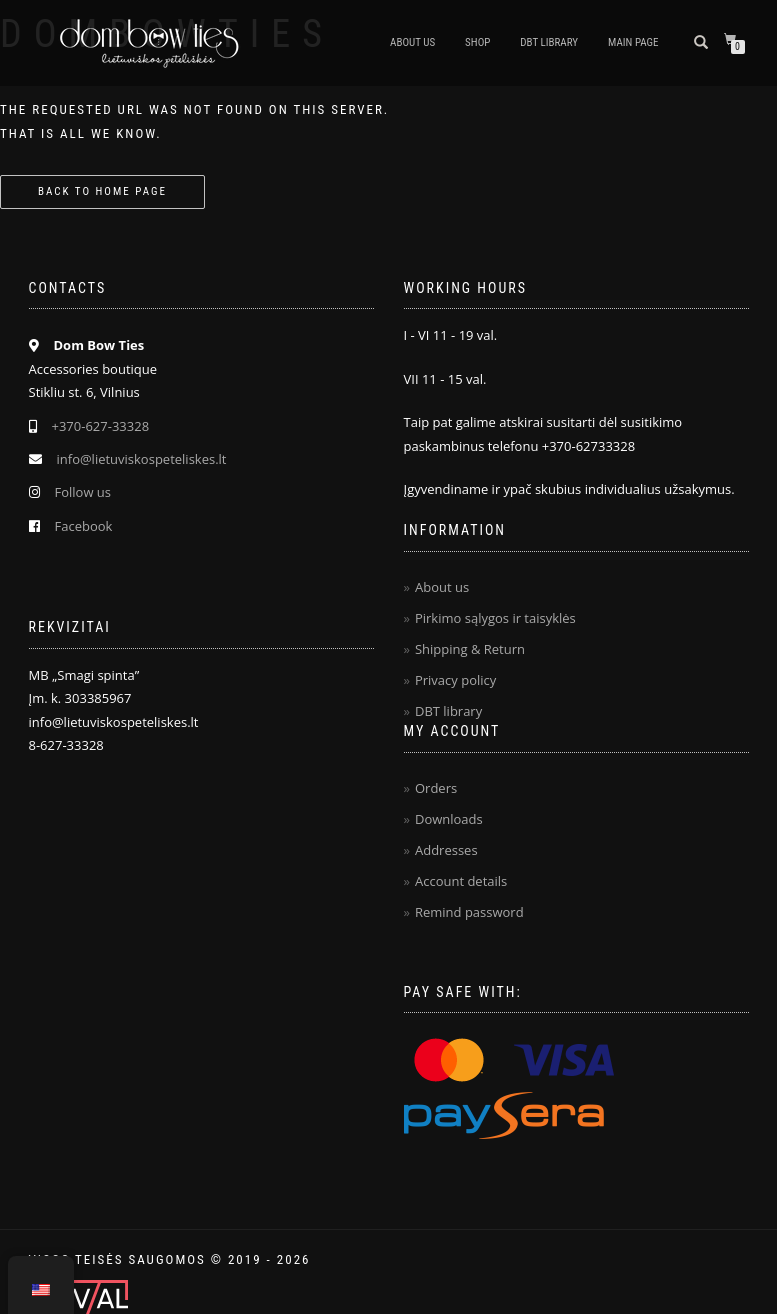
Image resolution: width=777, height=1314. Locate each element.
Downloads (449, 819)
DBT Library (549, 42)
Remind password (469, 912)
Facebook (84, 526)
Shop (477, 42)
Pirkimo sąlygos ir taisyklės (495, 618)
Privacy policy (455, 680)
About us (412, 42)
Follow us (83, 492)
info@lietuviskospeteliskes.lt (142, 459)
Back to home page (102, 191)
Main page (633, 42)
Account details (461, 881)
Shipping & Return (470, 649)
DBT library (448, 711)
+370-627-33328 (101, 426)
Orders (436, 788)
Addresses (446, 850)
